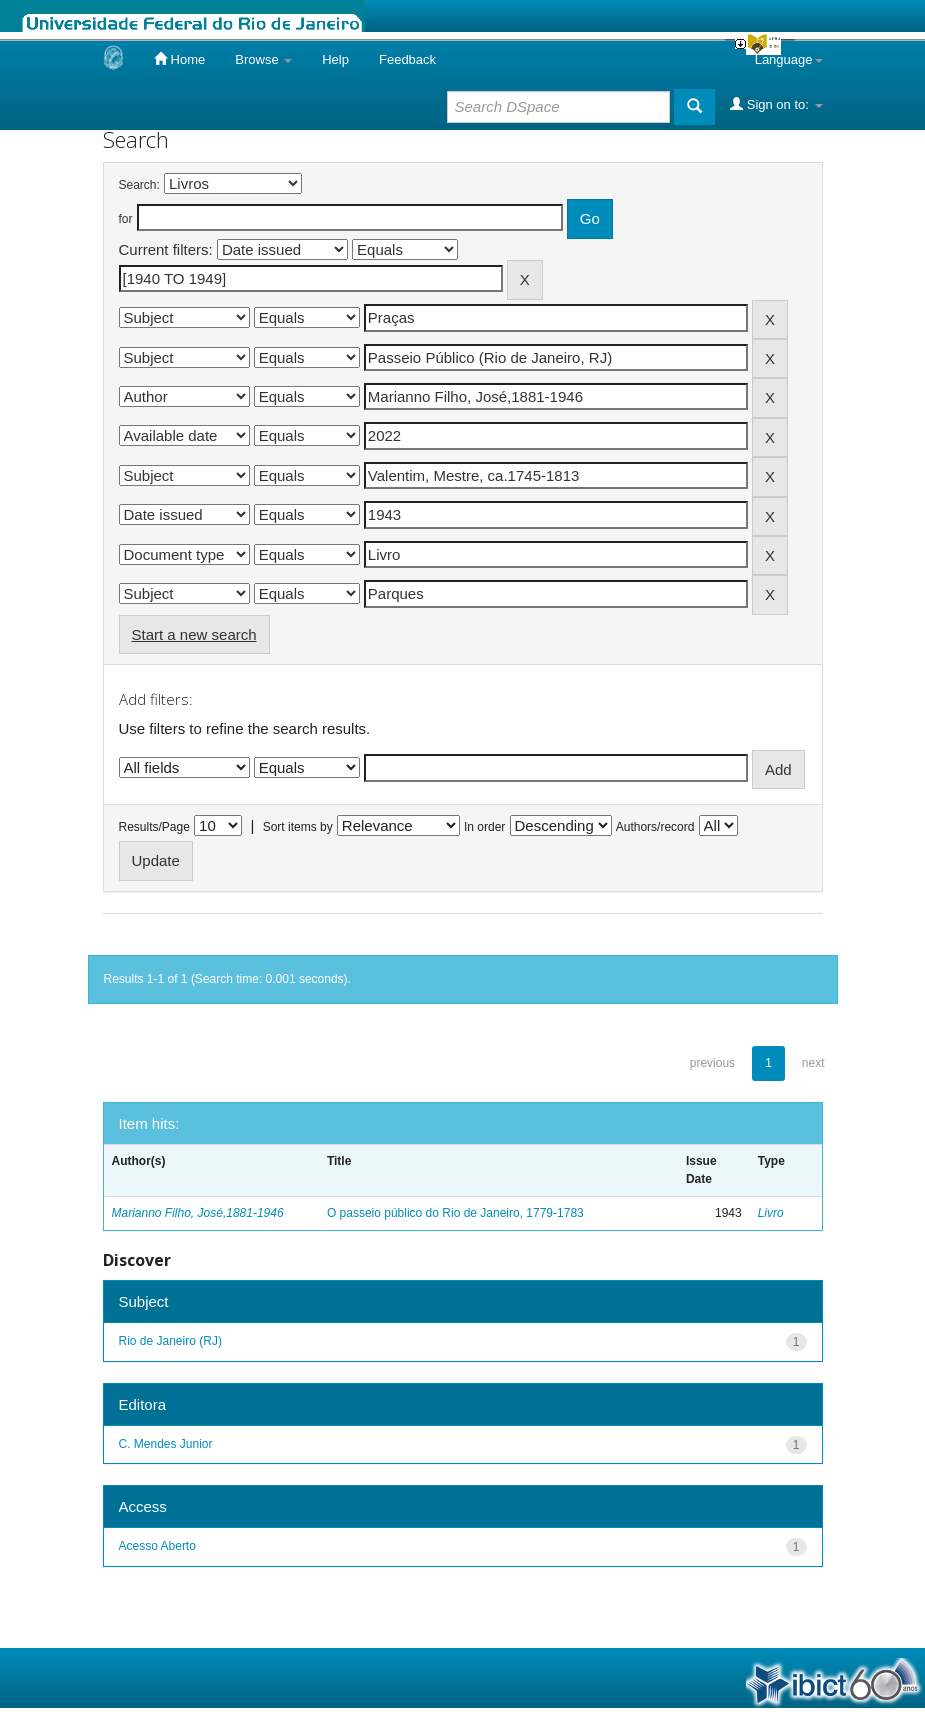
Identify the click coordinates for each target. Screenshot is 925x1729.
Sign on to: (776, 104)
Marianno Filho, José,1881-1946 (198, 1213)
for (126, 219)
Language (789, 59)
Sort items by (298, 827)
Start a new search (194, 634)
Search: (139, 185)
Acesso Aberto (157, 1546)
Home (179, 59)
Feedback (407, 59)
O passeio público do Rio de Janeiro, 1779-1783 (455, 1213)
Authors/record (655, 827)
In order (484, 827)
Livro (771, 1213)
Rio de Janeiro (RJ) (170, 1341)
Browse (263, 59)
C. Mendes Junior (166, 1444)
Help (335, 59)
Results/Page (154, 827)
